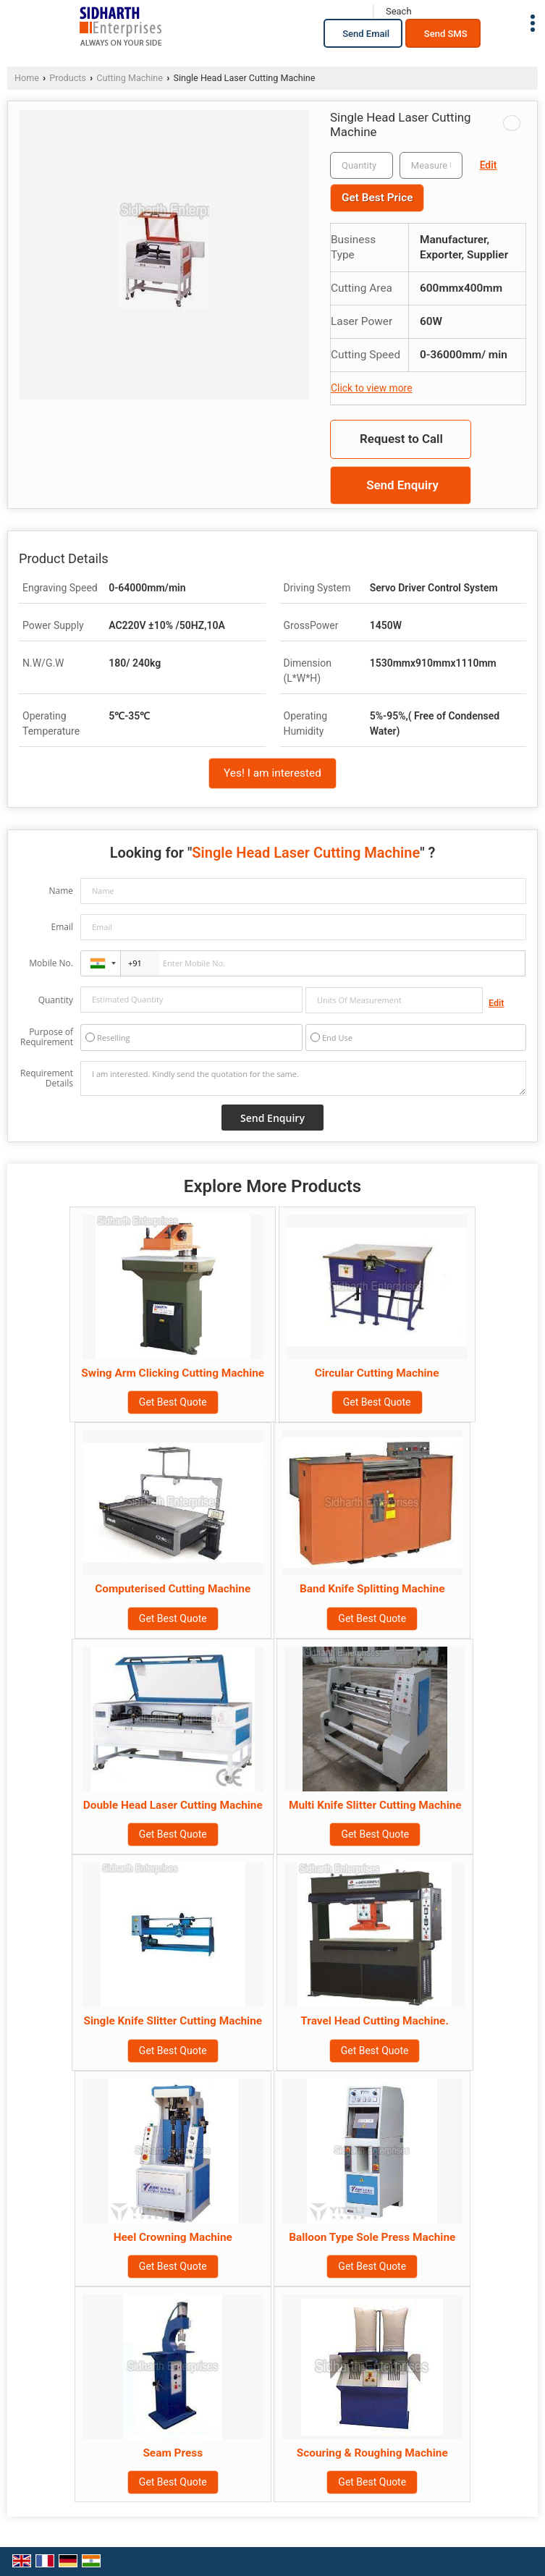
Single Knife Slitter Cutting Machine (172, 2020)
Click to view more (371, 388)
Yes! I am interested (272, 773)
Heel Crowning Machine (173, 2237)
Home (26, 77)
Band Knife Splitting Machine (372, 1588)
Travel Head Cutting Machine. (374, 2020)
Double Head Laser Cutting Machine (173, 1805)
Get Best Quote (173, 1402)
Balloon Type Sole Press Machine (372, 2237)
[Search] (398, 11)
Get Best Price (377, 197)
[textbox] (431, 165)
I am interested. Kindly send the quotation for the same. (303, 1078)
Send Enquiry (402, 485)
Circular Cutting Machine (377, 1373)
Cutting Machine (129, 77)
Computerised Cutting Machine (172, 1588)
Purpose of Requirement (46, 1037)
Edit (488, 165)
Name (60, 890)
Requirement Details (46, 1078)
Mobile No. (51, 963)
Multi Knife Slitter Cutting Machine (375, 1805)
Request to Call (401, 438)
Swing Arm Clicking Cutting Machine (172, 1373)
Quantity (55, 1000)
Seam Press (173, 2452)
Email (62, 927)
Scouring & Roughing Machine (372, 2452)
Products (67, 77)
